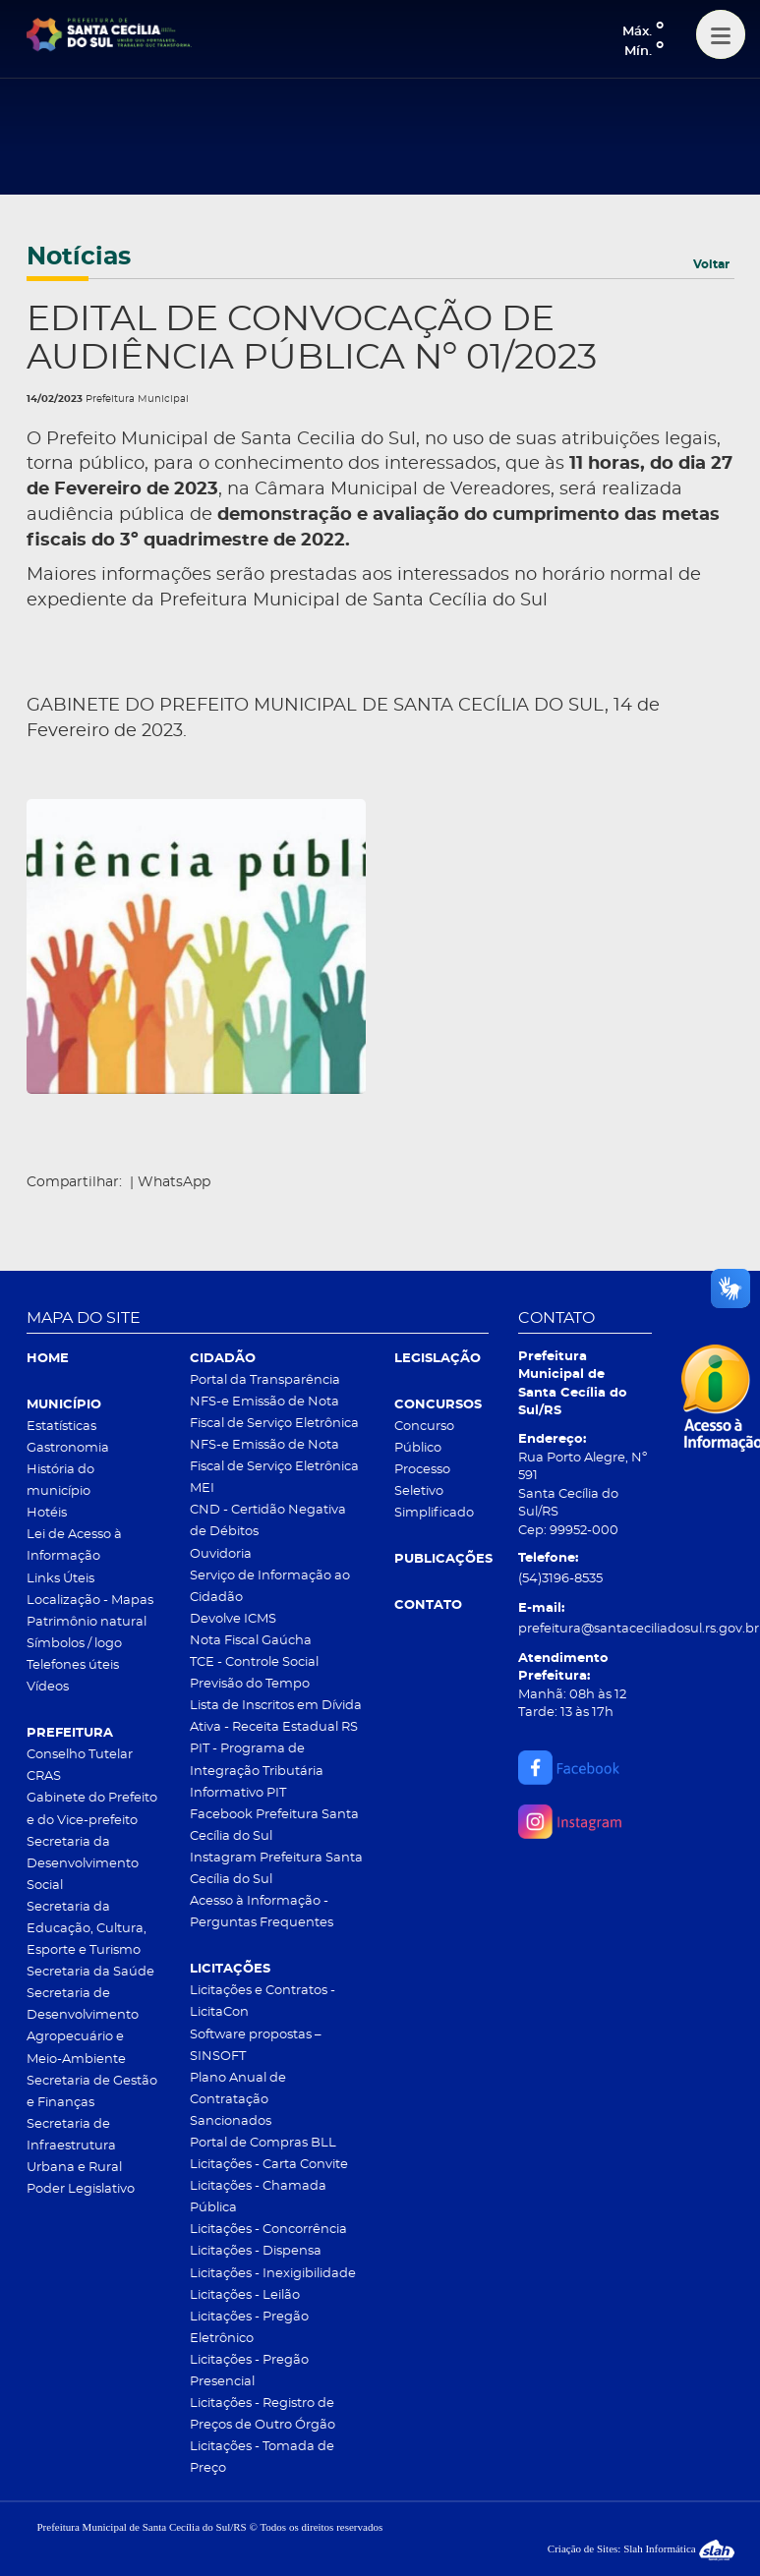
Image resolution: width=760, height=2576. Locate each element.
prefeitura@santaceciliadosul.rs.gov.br (585, 1629)
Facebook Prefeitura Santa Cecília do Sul (274, 1825)
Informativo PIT (238, 1793)
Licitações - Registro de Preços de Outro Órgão (262, 2414)
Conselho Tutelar (80, 1754)
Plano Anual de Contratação (238, 2089)
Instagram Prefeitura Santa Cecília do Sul (276, 1869)
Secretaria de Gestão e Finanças (92, 2092)
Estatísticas (61, 1426)
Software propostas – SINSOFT (256, 2046)
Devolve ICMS (233, 1619)
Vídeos (48, 1687)
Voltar (711, 264)
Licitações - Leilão (245, 2295)
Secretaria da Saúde (90, 1972)
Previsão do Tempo (250, 1684)
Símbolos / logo (74, 1643)
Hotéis (47, 1513)
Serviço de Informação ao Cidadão (270, 1587)
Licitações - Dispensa (256, 2251)
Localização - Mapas (90, 1600)
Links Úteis (60, 1579)
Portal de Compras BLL (263, 2143)
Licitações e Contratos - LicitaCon (262, 2001)
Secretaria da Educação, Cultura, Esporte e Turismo (86, 1929)
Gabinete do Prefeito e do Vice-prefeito (92, 1809)
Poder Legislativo (81, 2189)
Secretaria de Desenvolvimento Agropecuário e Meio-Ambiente (83, 2026)
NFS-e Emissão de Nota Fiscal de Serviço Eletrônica (274, 1413)
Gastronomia (68, 1448)
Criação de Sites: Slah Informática (641, 2548)
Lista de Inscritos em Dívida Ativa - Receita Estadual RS (276, 1716)
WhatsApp (174, 1182)
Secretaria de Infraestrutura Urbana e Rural (74, 2146)
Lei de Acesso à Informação (74, 1545)
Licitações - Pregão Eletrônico (249, 2328)
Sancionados (230, 2121)
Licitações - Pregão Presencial (249, 2371)
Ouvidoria (221, 1554)
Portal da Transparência (265, 1380)
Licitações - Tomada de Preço (262, 2457)
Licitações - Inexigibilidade (273, 2273)
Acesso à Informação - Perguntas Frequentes (261, 1912)
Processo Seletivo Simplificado (434, 1491)
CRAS (44, 1776)
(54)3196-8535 (560, 1579)
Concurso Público (424, 1437)
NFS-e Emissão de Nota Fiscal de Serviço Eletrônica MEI (274, 1467)
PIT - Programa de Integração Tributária (256, 1760)
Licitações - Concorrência (268, 2229)
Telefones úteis (73, 1665)
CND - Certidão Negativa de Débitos (268, 1521)
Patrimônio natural (86, 1622)
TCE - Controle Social (254, 1662)
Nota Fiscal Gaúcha (251, 1640)
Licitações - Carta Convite (269, 2164)
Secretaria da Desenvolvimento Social (83, 1864)
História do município (60, 1480)
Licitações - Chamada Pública (258, 2197)
